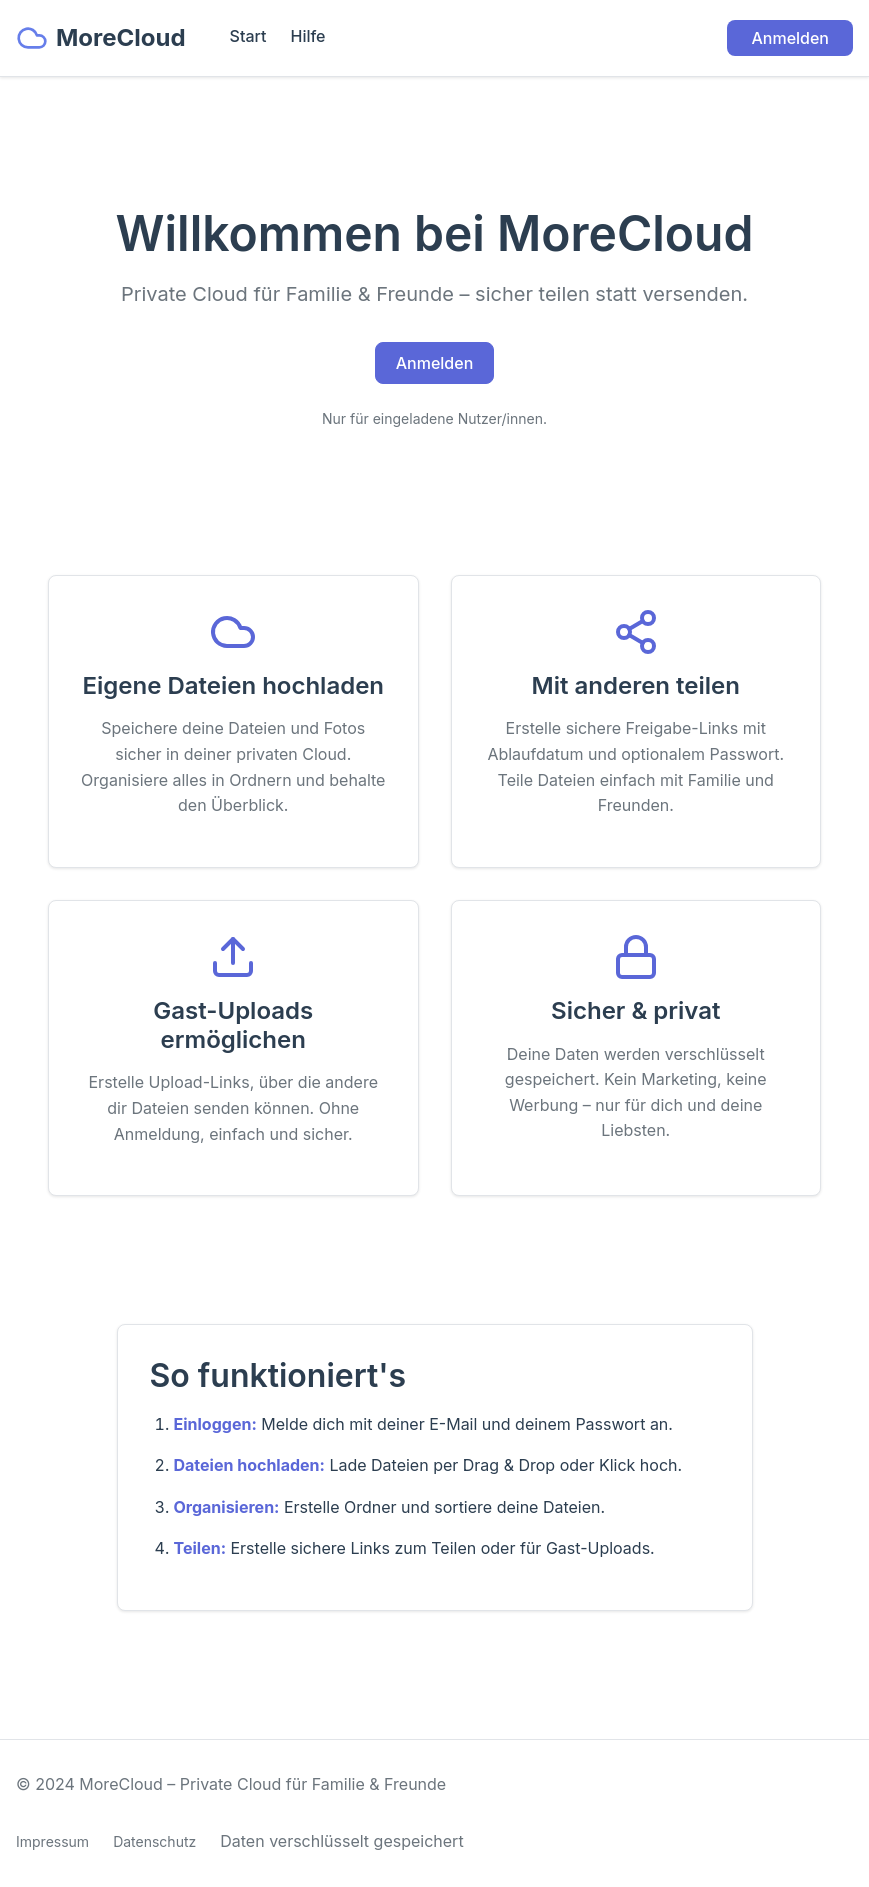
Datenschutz (154, 1841)
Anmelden (790, 38)
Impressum (52, 1841)
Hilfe (307, 36)
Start (248, 36)
